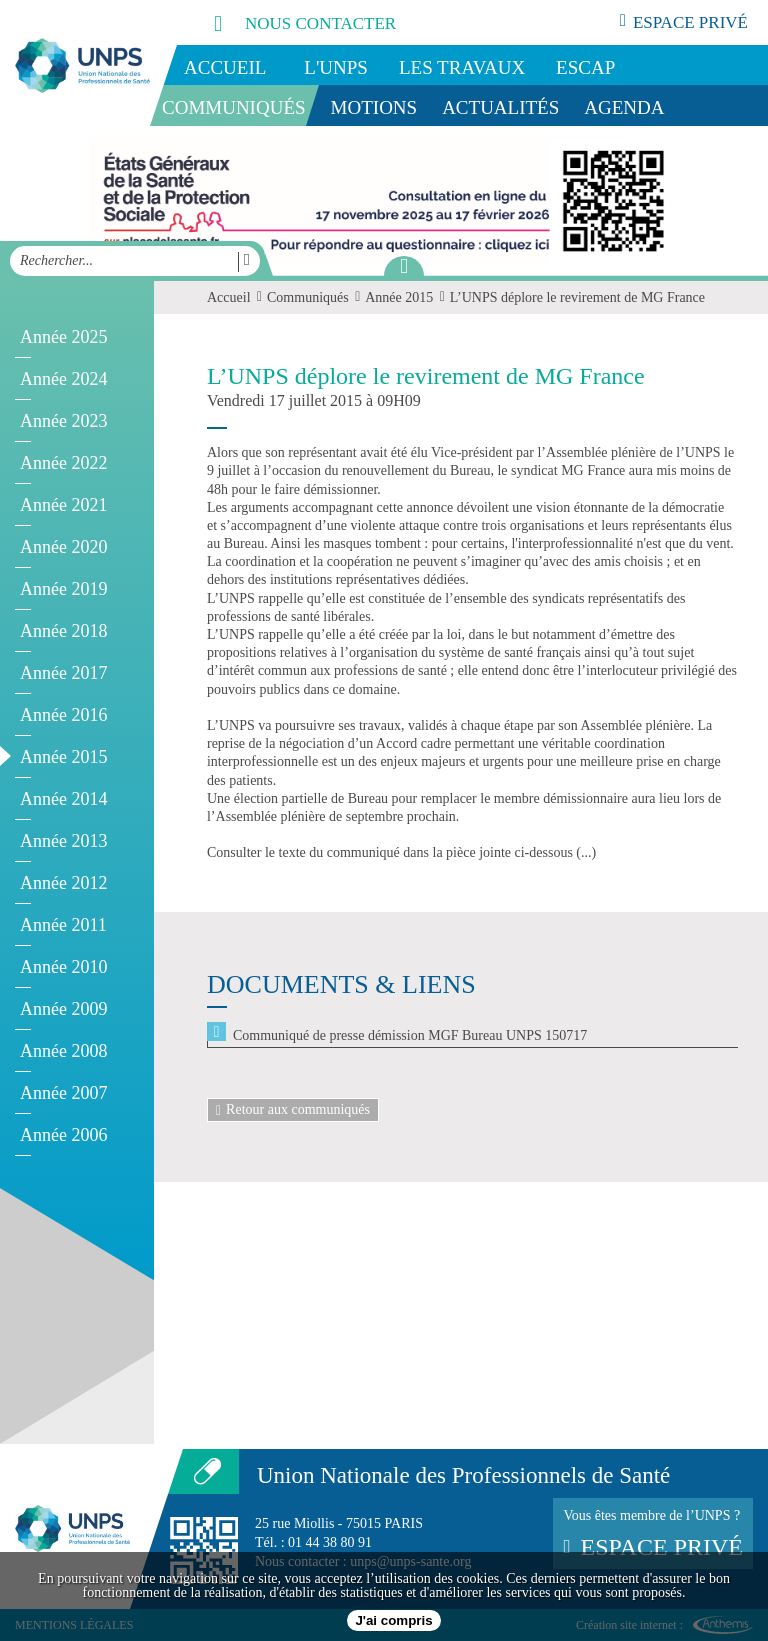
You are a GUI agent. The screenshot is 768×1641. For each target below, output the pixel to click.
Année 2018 (63, 631)
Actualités (500, 107)
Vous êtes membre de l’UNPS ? (653, 1534)
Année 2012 (63, 883)
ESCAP (585, 67)
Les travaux (462, 67)
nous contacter (283, 22)
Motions (374, 107)
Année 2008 (63, 1051)
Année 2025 (63, 337)
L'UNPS (336, 67)
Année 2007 (63, 1093)
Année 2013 (63, 841)
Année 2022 (63, 463)
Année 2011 (63, 925)
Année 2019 (63, 589)
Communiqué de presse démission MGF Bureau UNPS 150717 (410, 1035)
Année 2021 (63, 505)
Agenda (624, 107)
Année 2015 (63, 757)
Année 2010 (63, 967)
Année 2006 (63, 1135)
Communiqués (234, 107)
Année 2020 (63, 547)
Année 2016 (63, 715)
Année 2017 (63, 673)
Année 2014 (63, 799)
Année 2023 (63, 421)
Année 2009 (63, 1009)
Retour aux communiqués (293, 1110)
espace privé (684, 22)
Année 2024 (63, 379)
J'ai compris (393, 1620)
